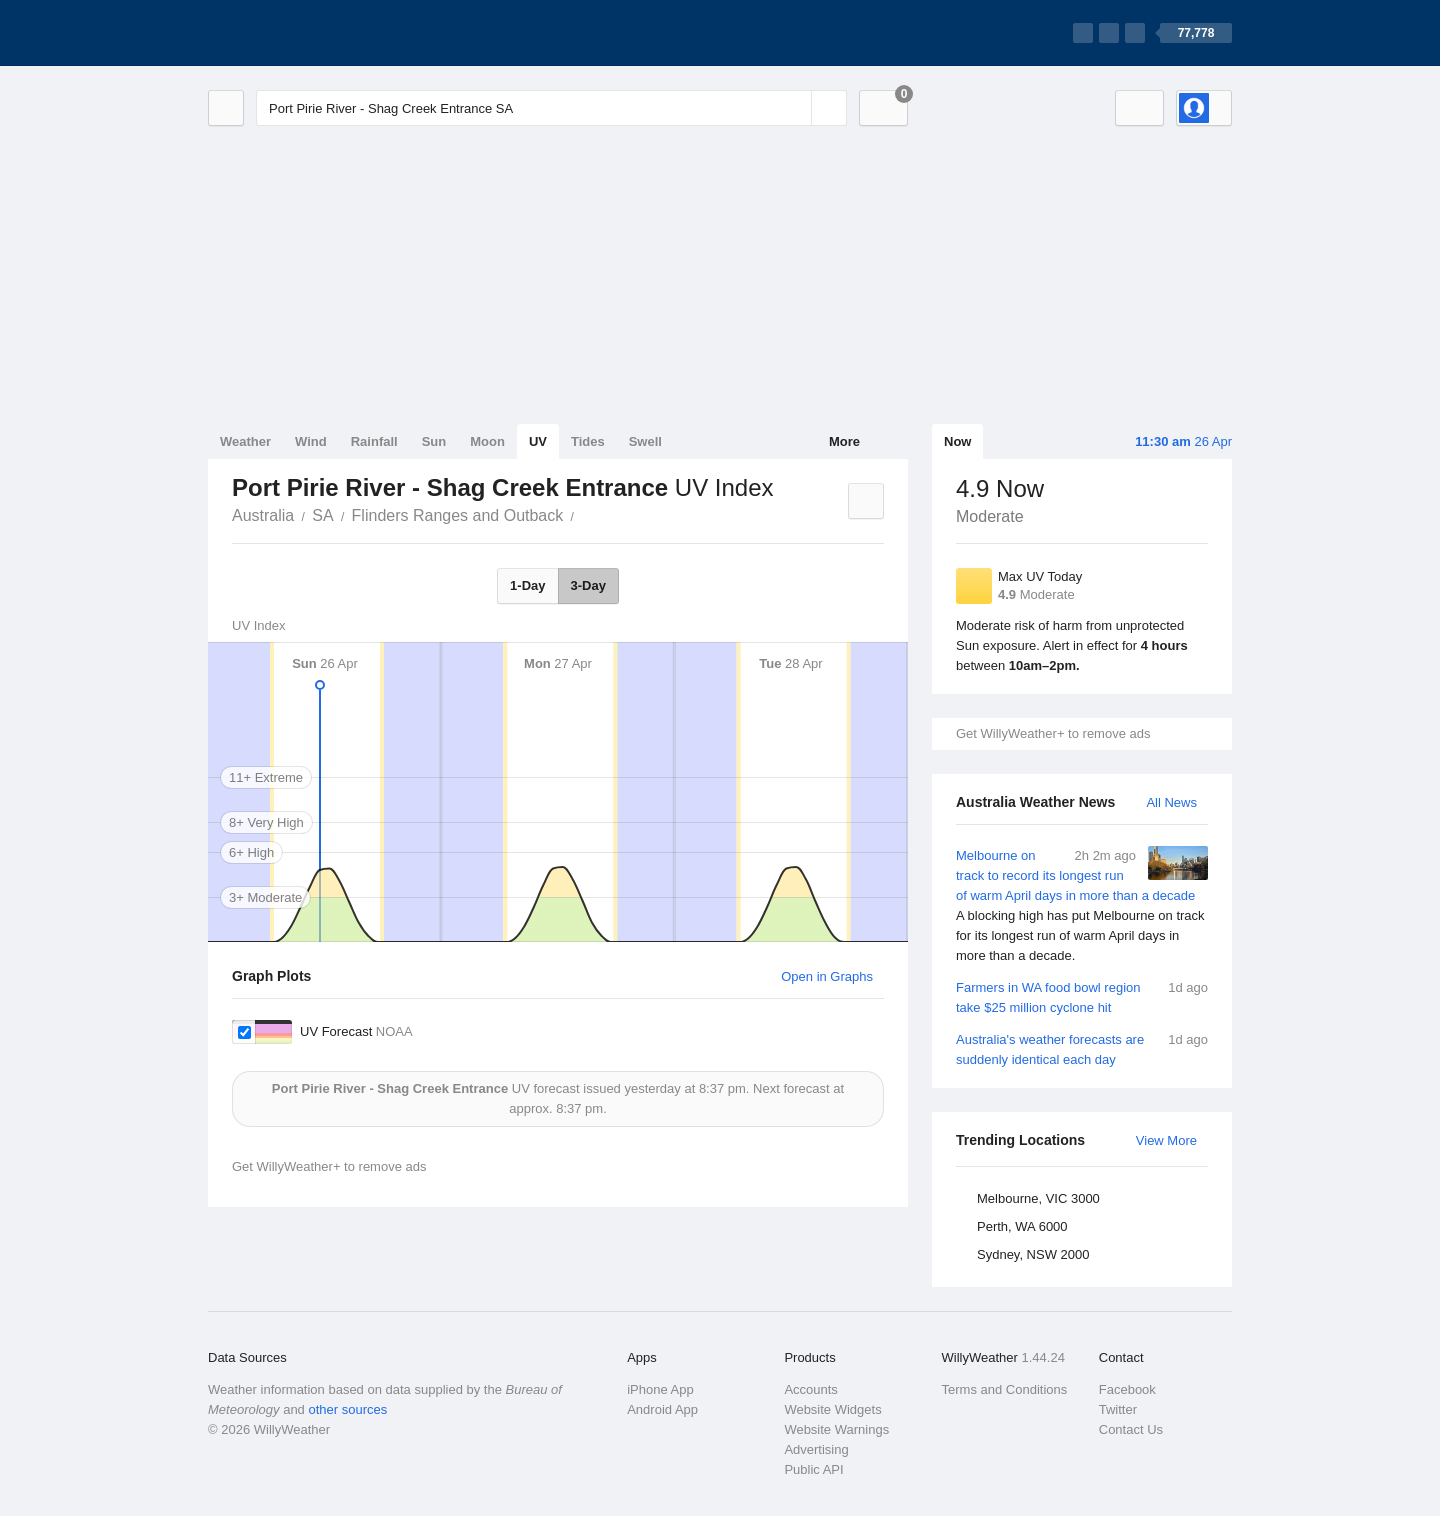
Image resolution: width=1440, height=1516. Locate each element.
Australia (263, 515)
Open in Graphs (827, 976)
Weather (245, 441)
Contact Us (1131, 1429)
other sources (347, 1409)
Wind (311, 441)
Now (957, 441)
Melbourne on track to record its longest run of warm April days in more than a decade (1082, 906)
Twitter (1118, 1409)
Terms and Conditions (1005, 1389)
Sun (434, 441)
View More (1166, 1140)
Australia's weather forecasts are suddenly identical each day (1082, 1048)
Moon (487, 441)
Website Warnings (836, 1429)
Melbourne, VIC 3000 (1038, 1198)
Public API (813, 1469)
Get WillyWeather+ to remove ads (1053, 733)
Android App (662, 1409)
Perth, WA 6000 (1022, 1226)
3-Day (588, 585)
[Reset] (794, 108)
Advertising (816, 1449)
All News (1171, 802)
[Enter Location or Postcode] (551, 108)
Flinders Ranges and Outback (458, 515)
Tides (588, 441)
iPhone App (660, 1389)
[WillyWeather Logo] (302, 33)
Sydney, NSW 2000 (1033, 1254)
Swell (645, 441)
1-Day (527, 585)
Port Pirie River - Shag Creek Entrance (585, 514)
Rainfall (374, 441)
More (844, 441)
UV (538, 441)
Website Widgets (832, 1409)
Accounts (810, 1389)
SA (322, 515)
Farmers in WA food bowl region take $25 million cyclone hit (1082, 996)
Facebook (1127, 1389)
